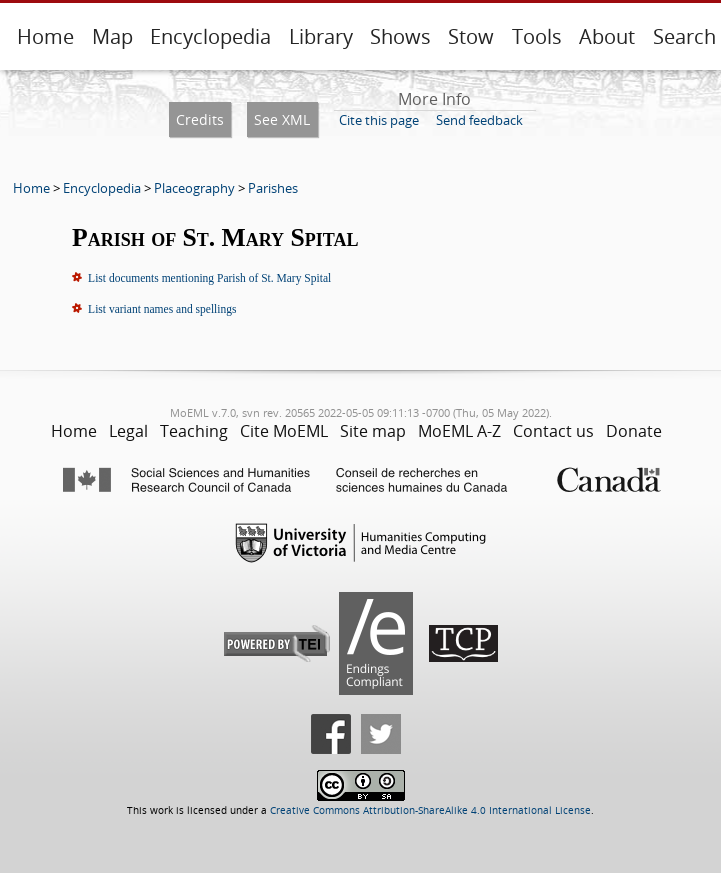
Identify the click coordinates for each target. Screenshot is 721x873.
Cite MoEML (284, 431)
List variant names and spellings (162, 309)
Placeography (194, 188)
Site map (373, 431)
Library (321, 36)
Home (45, 36)
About (607, 36)
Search (684, 36)
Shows (400, 36)
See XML (282, 119)
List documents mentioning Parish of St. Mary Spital (209, 278)
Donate (634, 431)
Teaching (194, 431)
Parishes (273, 188)
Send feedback (479, 120)
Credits (200, 119)
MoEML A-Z (459, 431)
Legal (128, 431)
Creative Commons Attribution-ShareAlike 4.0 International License (430, 810)
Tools (537, 36)
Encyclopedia (210, 36)
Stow (471, 36)
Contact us (553, 431)
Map (112, 36)
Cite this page (379, 120)
